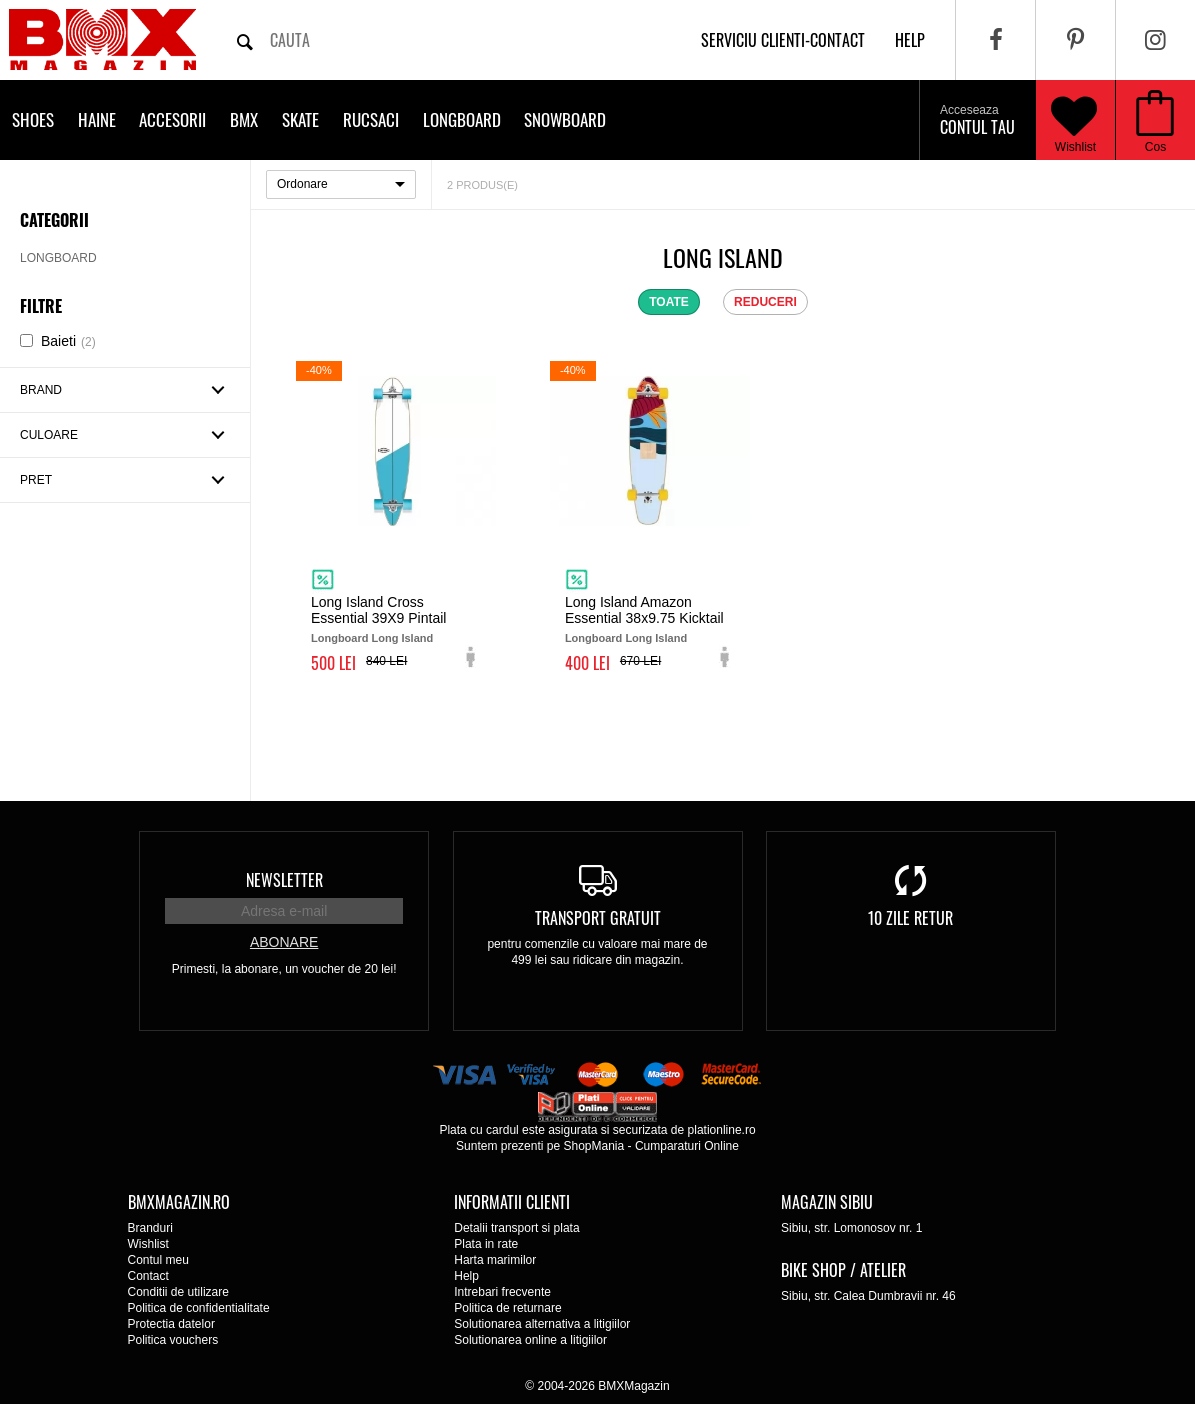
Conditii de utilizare (178, 1292)
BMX (244, 119)
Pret (36, 480)
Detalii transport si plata (516, 1228)
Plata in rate (486, 1244)
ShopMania (593, 1146)
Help (466, 1276)
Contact (148, 1276)
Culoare (49, 435)
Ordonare (302, 184)
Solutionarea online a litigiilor (530, 1340)
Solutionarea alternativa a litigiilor (542, 1324)
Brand (41, 390)
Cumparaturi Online (687, 1146)
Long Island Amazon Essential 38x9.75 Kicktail (644, 610)
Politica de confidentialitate (199, 1308)
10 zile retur (910, 918)
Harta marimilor (495, 1260)
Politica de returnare (507, 1308)
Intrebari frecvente (502, 1292)
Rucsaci (371, 119)
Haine (97, 119)
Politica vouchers (173, 1340)
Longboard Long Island (372, 638)
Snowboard (565, 119)
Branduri (150, 1228)
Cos (1155, 147)
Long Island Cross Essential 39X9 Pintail (378, 610)
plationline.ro (722, 1130)
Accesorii (172, 119)
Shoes (33, 119)
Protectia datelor (171, 1324)
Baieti (68, 341)
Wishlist (1074, 120)
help (910, 40)
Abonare (284, 942)
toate (669, 302)
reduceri (765, 302)
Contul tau (977, 121)
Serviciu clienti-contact (783, 40)
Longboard (462, 119)
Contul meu (158, 1260)
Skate (300, 119)
